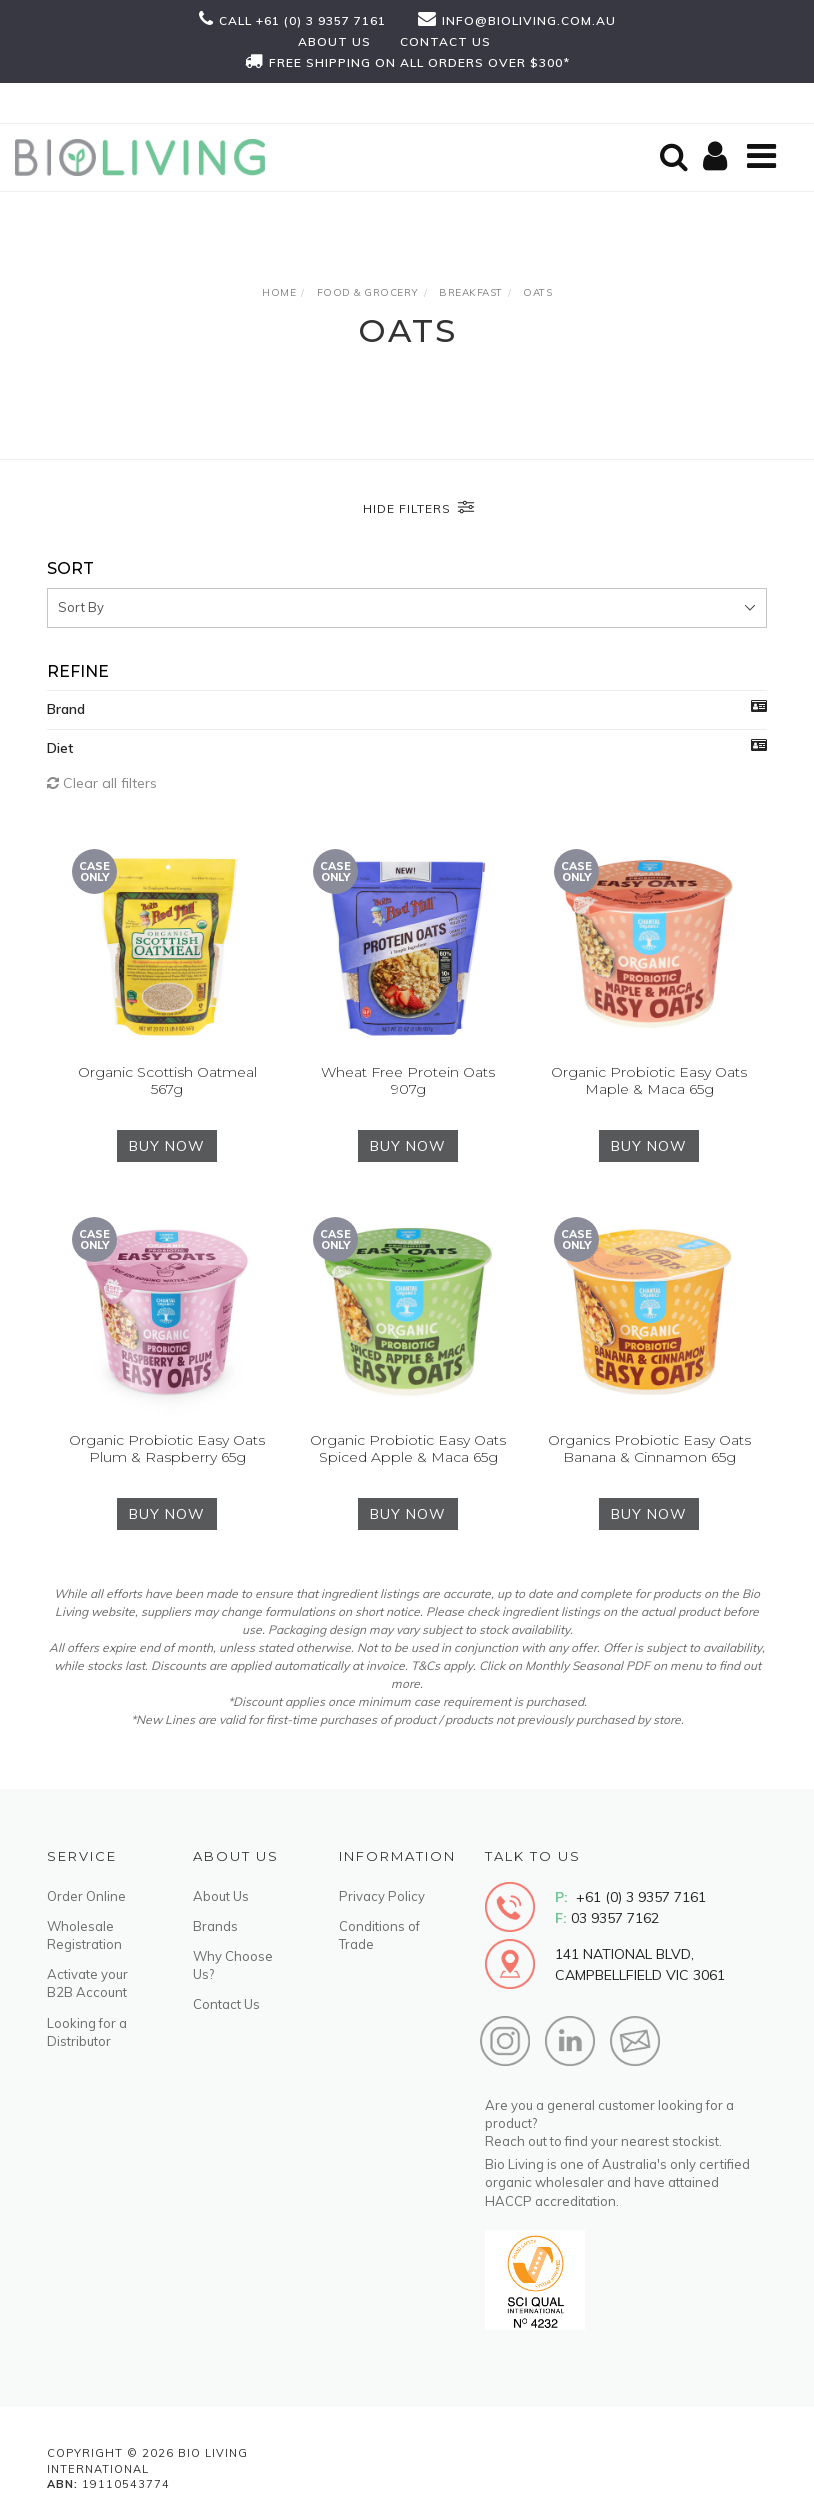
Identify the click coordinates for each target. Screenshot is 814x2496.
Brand (66, 709)
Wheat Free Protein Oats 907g (408, 1080)
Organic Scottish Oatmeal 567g (167, 1080)
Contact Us (226, 2004)
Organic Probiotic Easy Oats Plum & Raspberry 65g (167, 1448)
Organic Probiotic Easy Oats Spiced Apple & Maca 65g (408, 1448)
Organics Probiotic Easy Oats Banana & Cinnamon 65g (649, 1448)
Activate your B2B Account (87, 1983)
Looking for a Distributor (87, 2032)
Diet (60, 748)
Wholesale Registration (84, 1935)
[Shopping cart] (718, 157)
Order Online (86, 1896)
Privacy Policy (382, 1896)
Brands (215, 1926)
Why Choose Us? (233, 1965)
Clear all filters (102, 783)
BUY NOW (167, 1146)
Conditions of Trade (379, 1935)
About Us (221, 1896)
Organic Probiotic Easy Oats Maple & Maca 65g (649, 1080)
